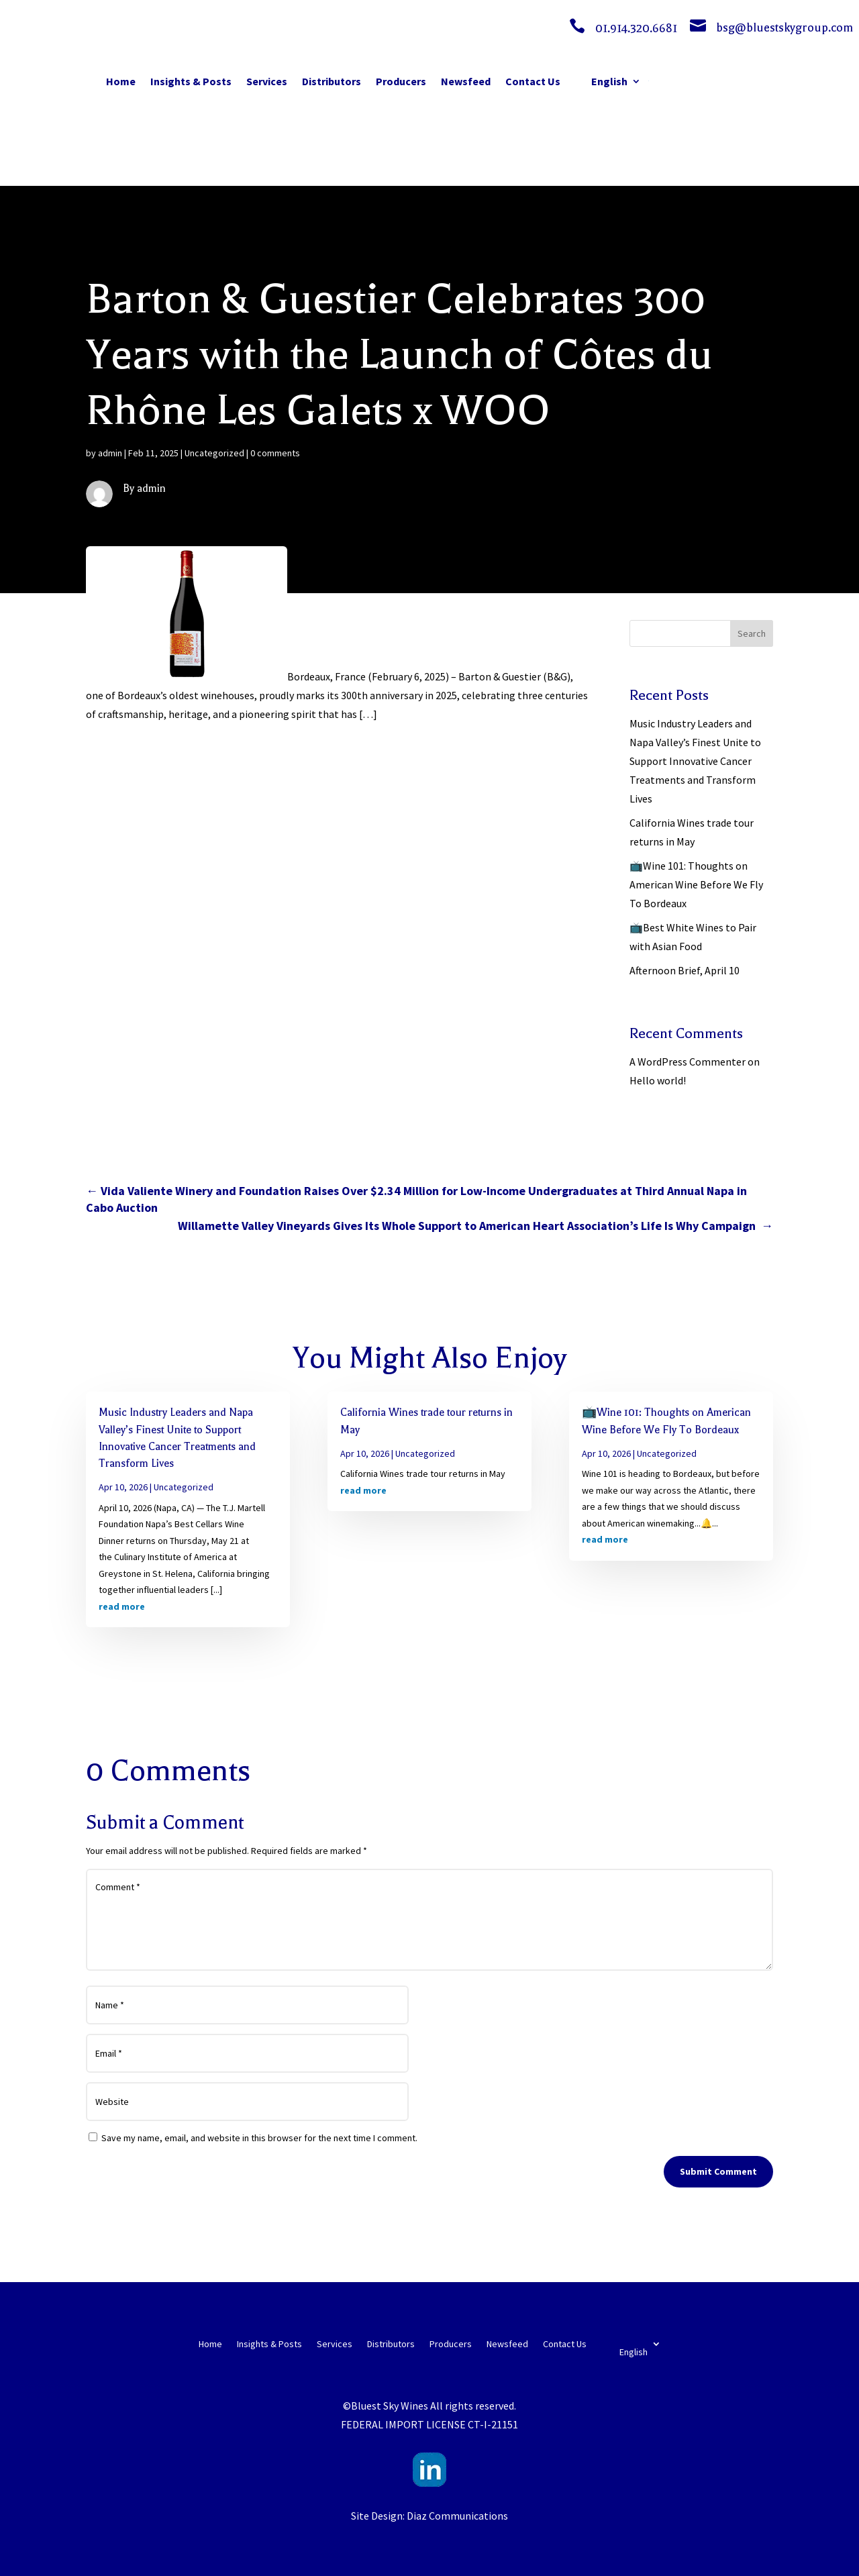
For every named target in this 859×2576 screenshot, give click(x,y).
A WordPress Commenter (687, 1061)
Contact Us (532, 81)
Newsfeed (466, 81)
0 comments (275, 453)
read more (122, 1606)
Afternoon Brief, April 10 (684, 970)
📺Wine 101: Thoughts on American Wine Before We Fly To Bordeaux (696, 884)
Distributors (331, 81)
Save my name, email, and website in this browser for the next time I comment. (259, 2138)
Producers (401, 81)
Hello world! (657, 1080)
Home (121, 81)
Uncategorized (214, 453)
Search (752, 633)
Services (266, 81)
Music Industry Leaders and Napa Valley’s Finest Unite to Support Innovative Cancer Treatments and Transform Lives (695, 761)
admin (110, 453)
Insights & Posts (191, 81)
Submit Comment (718, 2171)
